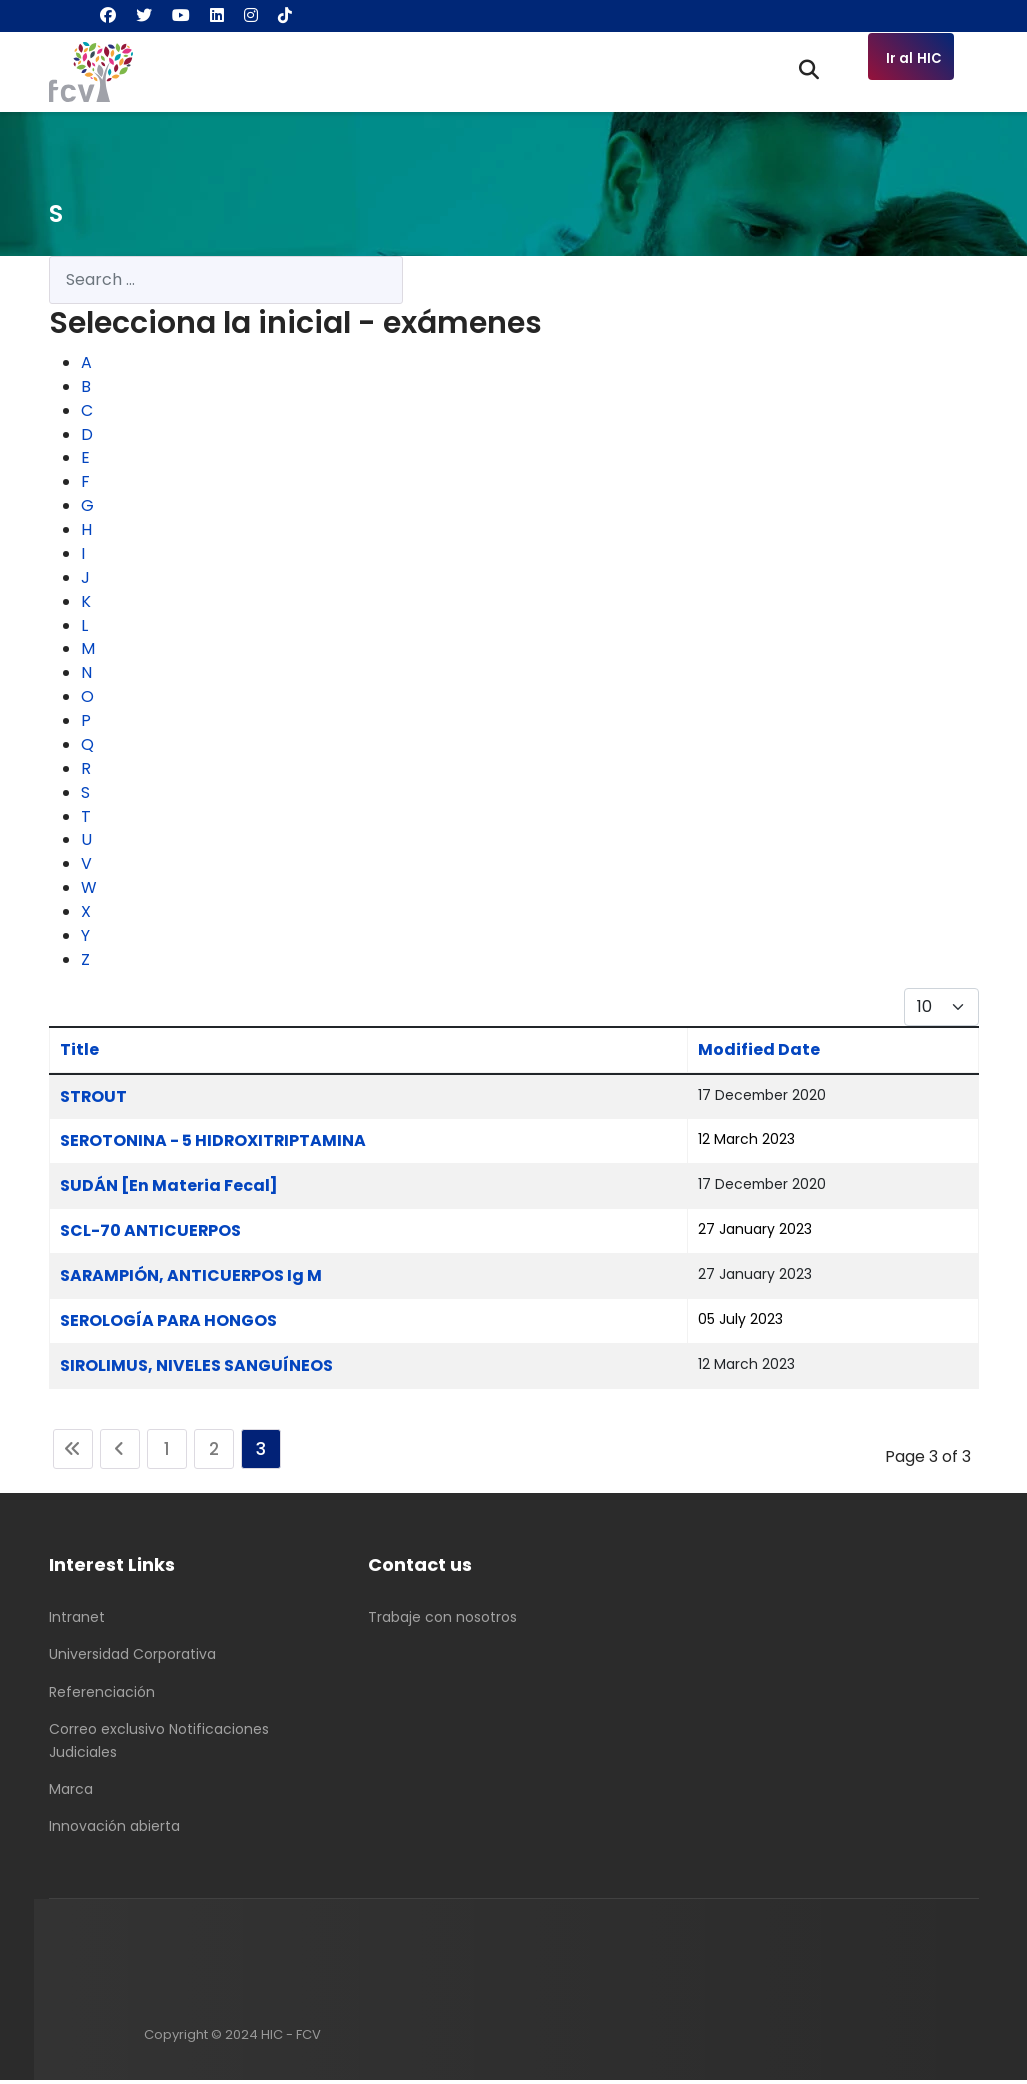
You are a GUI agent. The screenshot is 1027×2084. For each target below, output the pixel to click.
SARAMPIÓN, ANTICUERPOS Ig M (192, 1279)
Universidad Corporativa (132, 1659)
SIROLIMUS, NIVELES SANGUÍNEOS (197, 1369)
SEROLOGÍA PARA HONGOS (169, 1324)
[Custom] (285, 15)
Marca (71, 1793)
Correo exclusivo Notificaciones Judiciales (159, 1745)
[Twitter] (144, 15)
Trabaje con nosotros (442, 1621)
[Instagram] (251, 15)
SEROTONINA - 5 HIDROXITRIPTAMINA (214, 1144)
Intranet (77, 1621)
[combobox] (226, 280)
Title (79, 1052)
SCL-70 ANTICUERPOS (151, 1234)
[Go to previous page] (120, 1453)
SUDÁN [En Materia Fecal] (169, 1189)
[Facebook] (108, 15)
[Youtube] (181, 15)
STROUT (94, 1099)
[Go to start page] (73, 1453)
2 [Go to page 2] (214, 1453)
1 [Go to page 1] (167, 1453)
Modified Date (758, 1052)
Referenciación (102, 1696)
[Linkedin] (217, 15)
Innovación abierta (114, 1831)
